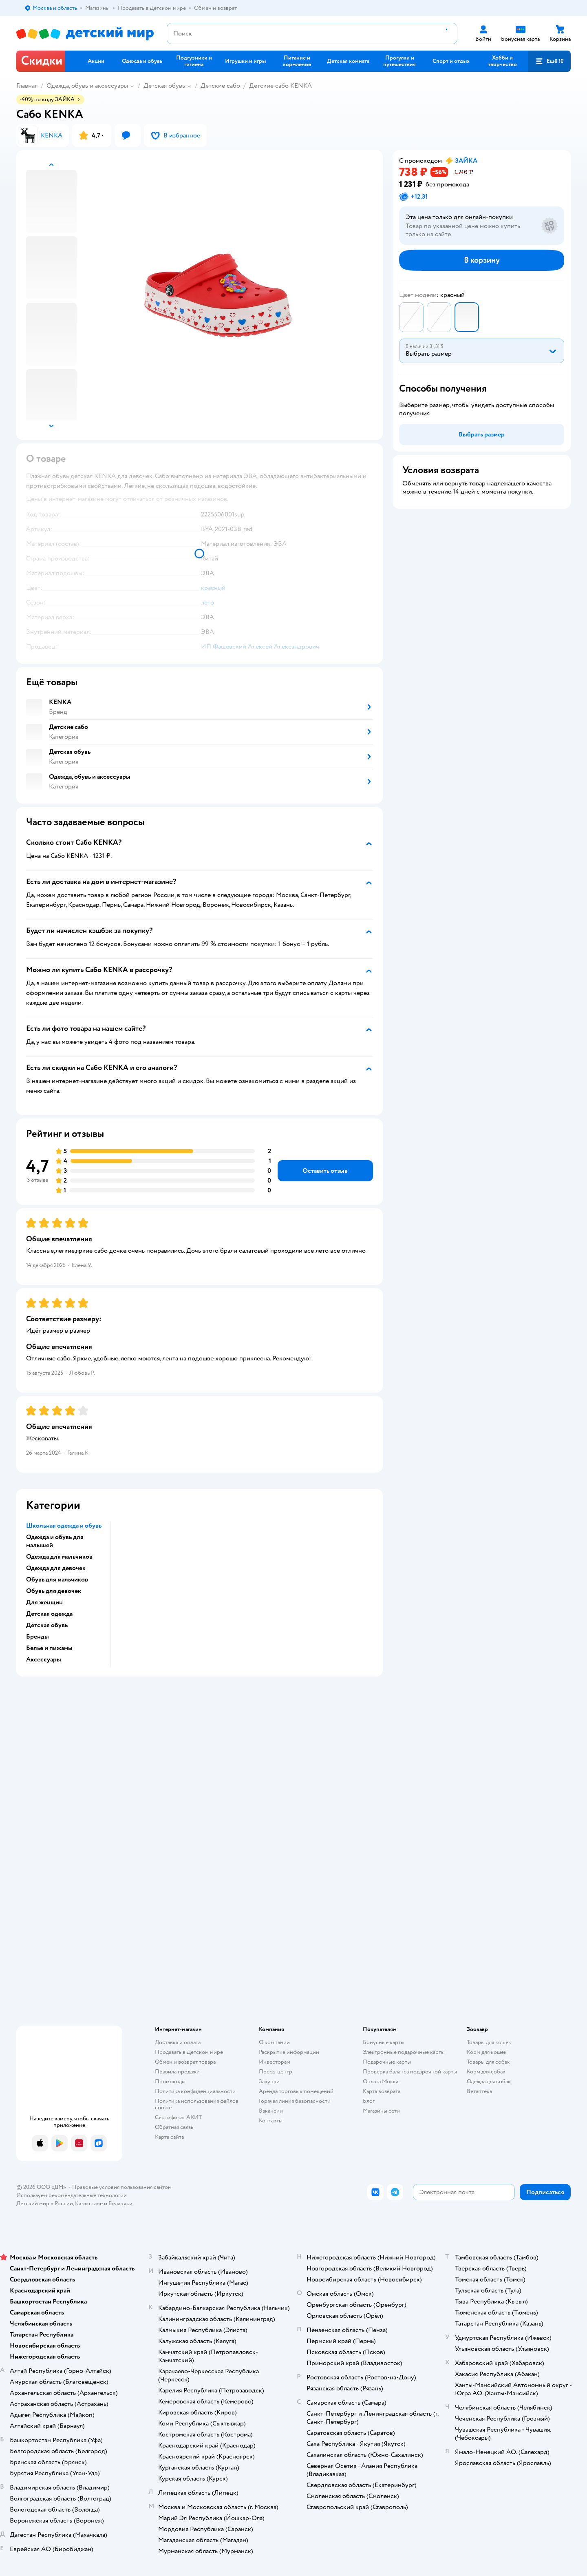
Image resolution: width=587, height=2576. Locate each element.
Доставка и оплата (178, 2042)
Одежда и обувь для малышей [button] (55, 1541)
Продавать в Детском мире (189, 2052)
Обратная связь (174, 2127)
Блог (369, 2101)
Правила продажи (177, 2071)
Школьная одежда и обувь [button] (64, 1526)
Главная (27, 86)
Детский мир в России (44, 2203)
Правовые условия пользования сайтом (122, 2187)
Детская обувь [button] (47, 1625)
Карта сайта (169, 2136)
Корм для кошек (487, 2052)
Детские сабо (220, 86)
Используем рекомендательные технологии (71, 2195)
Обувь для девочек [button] (53, 1591)
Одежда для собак (489, 2081)
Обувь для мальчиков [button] (57, 1579)
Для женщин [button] (44, 1602)
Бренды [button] (37, 1636)
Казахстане (89, 2203)
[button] (549, 61)
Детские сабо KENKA (280, 86)
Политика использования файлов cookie (196, 2104)
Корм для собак (486, 2071)
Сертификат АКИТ (178, 2117)
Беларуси (120, 2203)
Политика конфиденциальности (195, 2091)
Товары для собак (488, 2061)
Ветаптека (479, 2091)
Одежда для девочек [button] (56, 1568)
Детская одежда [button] (49, 1614)
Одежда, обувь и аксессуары (87, 86)
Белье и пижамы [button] (49, 1648)
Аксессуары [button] (43, 1659)
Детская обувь (164, 86)
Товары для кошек (489, 2042)
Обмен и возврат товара (185, 2061)
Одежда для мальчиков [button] (59, 1557)
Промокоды (170, 2081)
